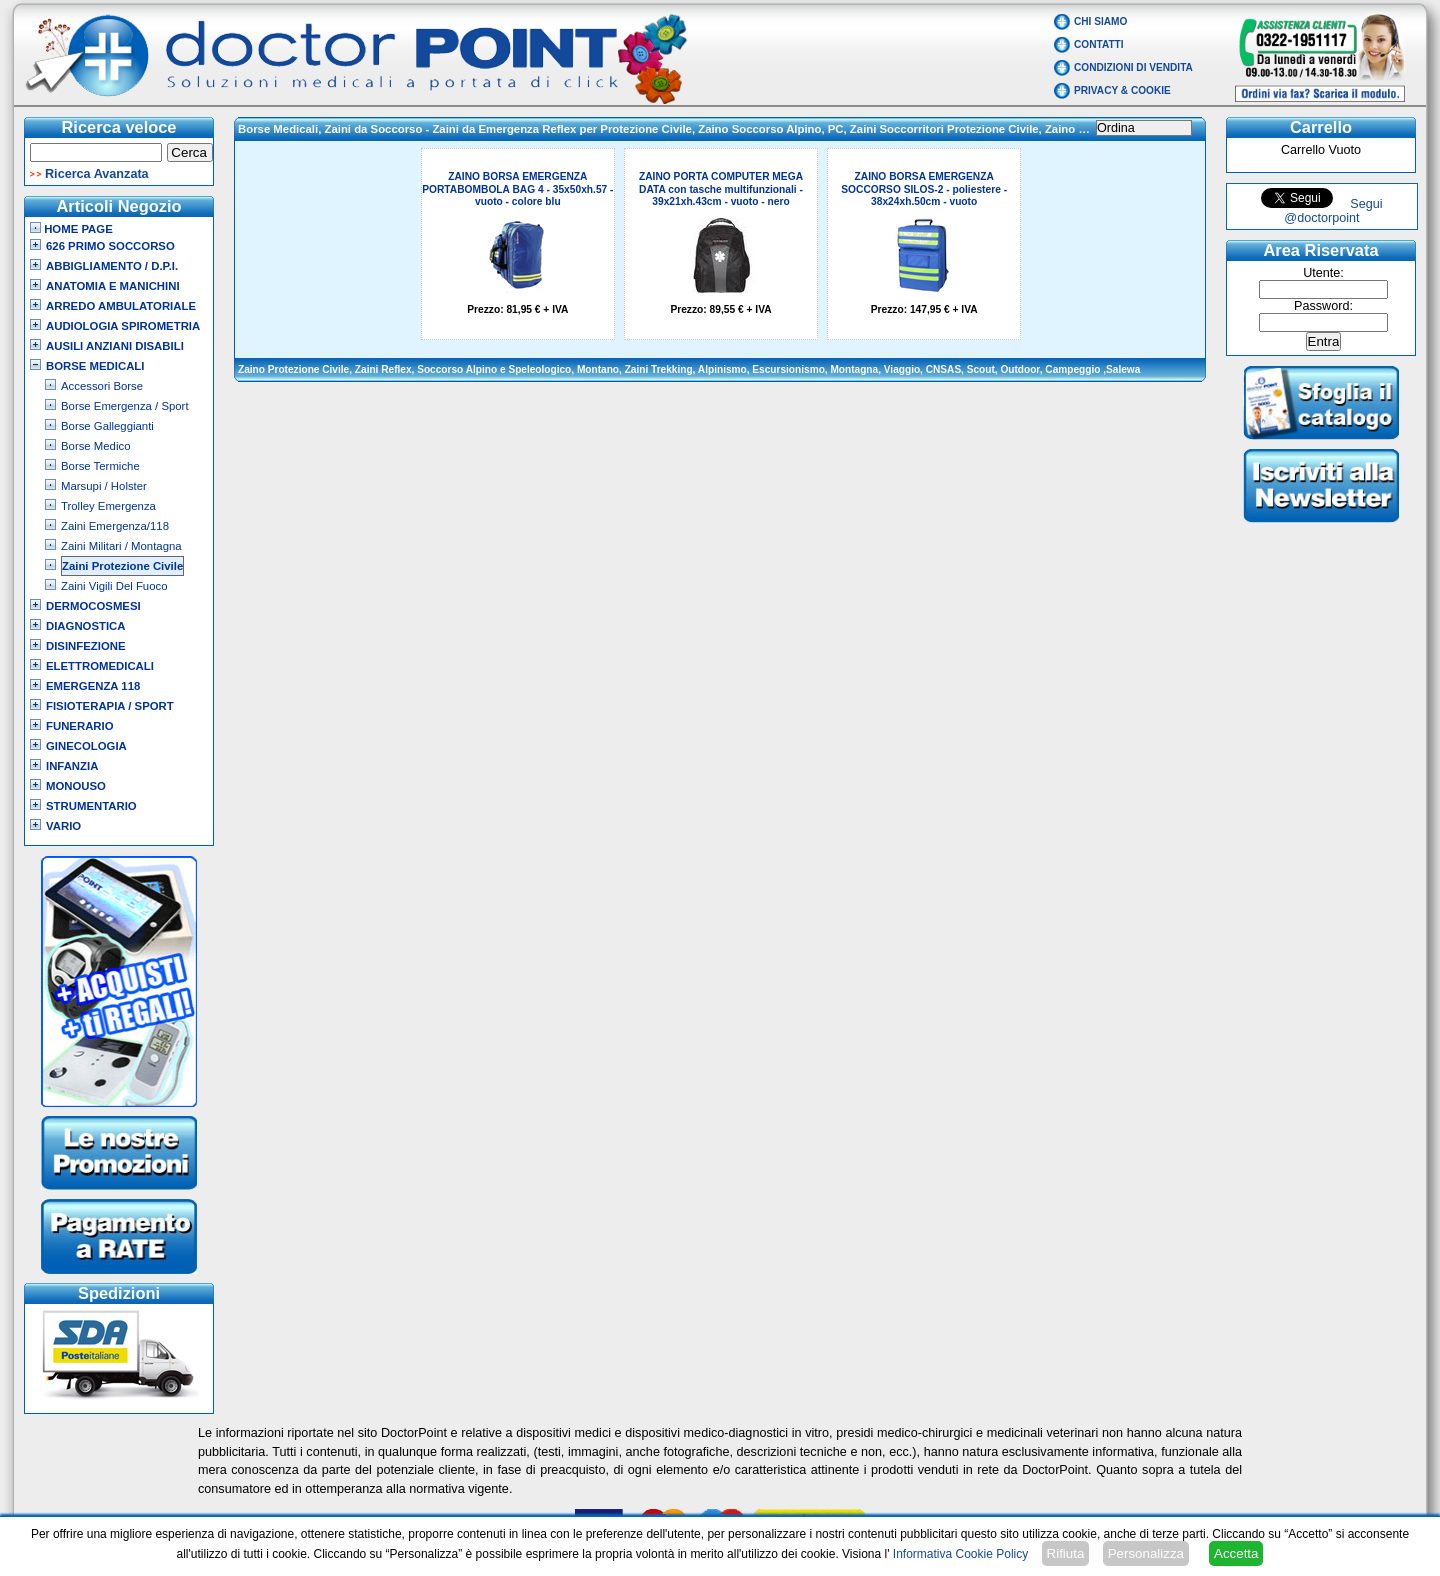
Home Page (71, 229)
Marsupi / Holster (104, 486)
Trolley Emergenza (108, 506)
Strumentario (91, 806)
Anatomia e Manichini (113, 286)
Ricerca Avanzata (97, 174)
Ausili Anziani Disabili (115, 346)
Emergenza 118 (93, 686)
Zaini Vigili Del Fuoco (114, 586)
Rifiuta (1066, 1553)
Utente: (1323, 273)
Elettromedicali (100, 666)
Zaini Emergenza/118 (115, 526)
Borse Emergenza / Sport (125, 406)
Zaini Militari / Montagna (121, 546)
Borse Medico (95, 446)
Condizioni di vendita (1133, 67)
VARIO (63, 826)
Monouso (76, 786)
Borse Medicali (95, 366)
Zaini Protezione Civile (122, 566)
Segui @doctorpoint (1333, 211)
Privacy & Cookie (1122, 90)
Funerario (80, 726)
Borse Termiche (100, 466)
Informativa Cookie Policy (960, 1554)
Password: (1323, 306)
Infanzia (72, 766)
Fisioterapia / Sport (110, 706)
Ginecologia (86, 746)
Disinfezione (86, 646)
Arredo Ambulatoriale (121, 306)
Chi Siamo (1100, 21)
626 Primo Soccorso (110, 246)
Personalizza (1146, 1553)
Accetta (1236, 1553)
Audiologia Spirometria (123, 326)
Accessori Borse (102, 386)
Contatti (1099, 44)
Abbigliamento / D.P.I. (112, 266)
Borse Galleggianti (107, 426)
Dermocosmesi (93, 606)
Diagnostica (86, 626)
